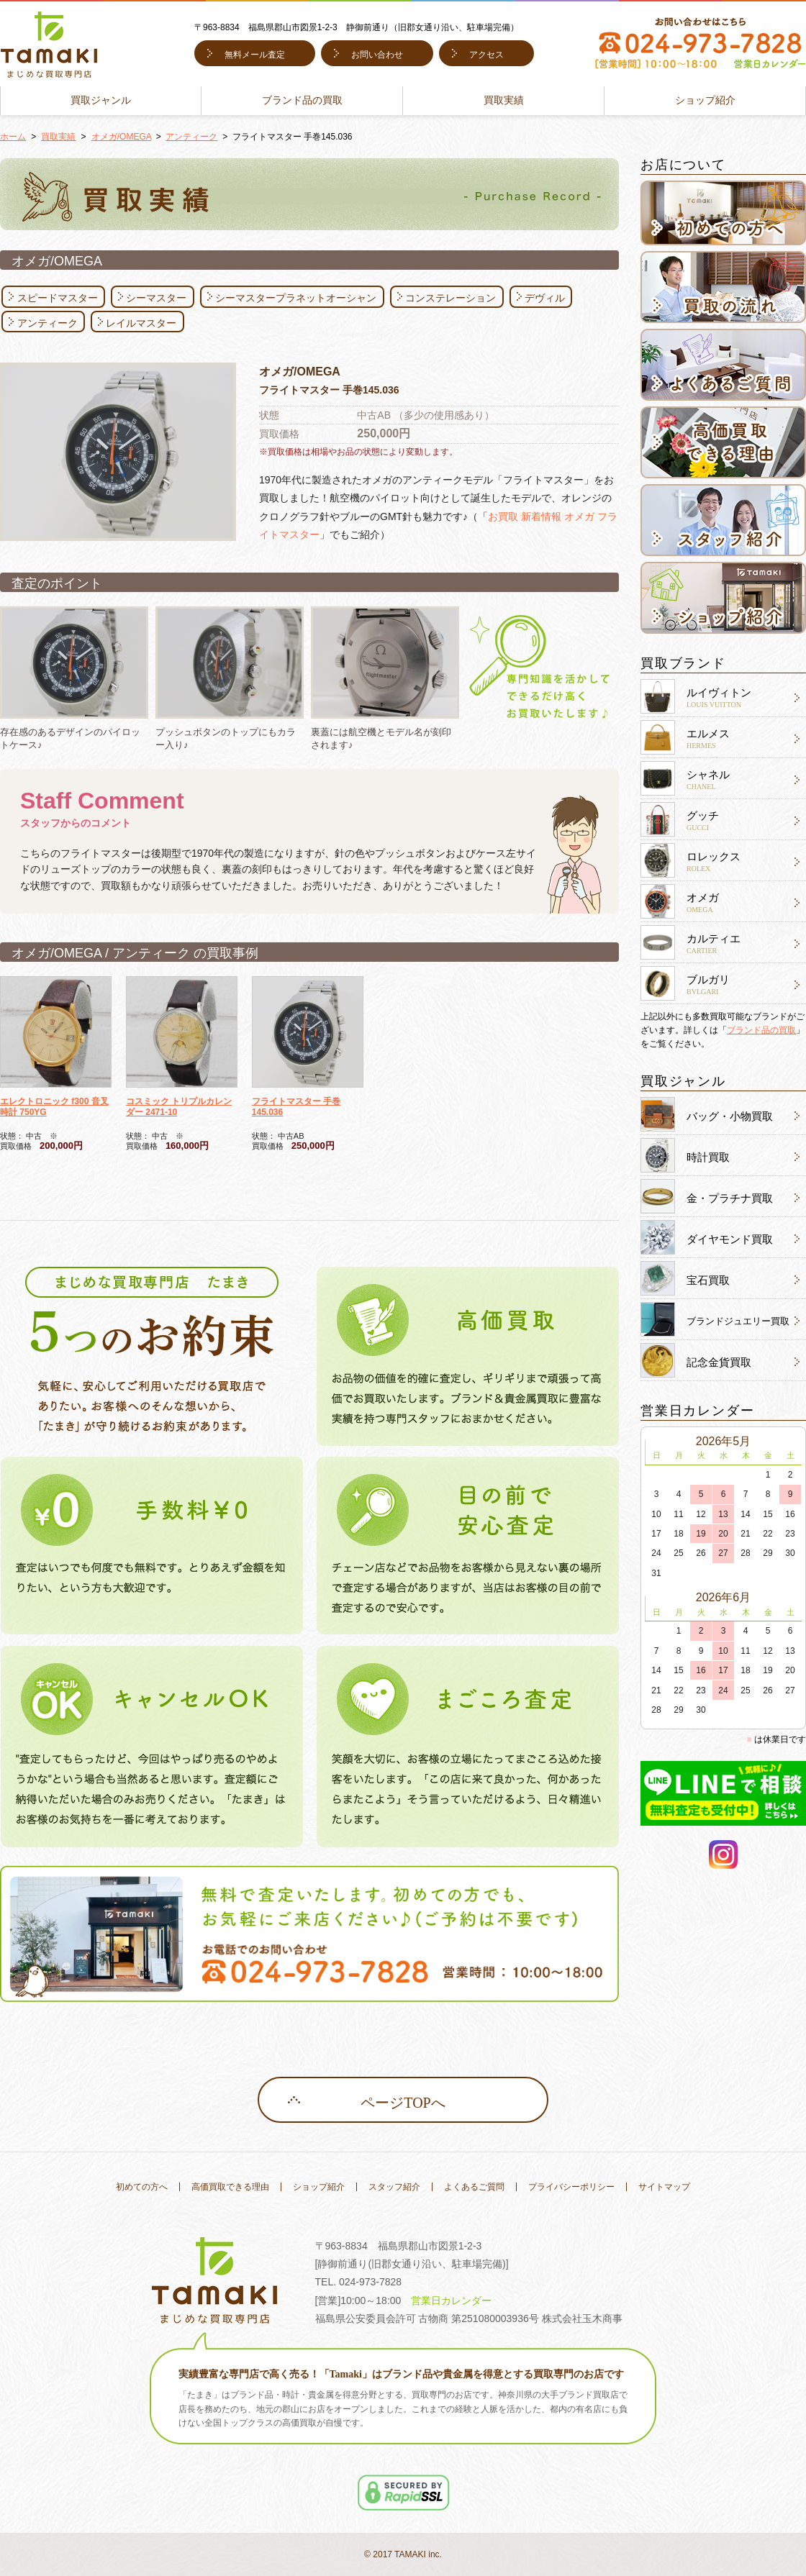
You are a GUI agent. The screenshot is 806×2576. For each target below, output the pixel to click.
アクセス (486, 55)
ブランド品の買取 (302, 100)
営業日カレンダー (451, 2300)
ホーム (13, 137)
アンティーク (191, 137)
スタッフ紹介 (394, 2187)
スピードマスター (57, 298)
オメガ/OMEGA (121, 137)
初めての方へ (142, 2187)
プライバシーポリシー (571, 2187)
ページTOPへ (403, 2103)
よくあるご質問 (474, 2187)
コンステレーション (450, 298)
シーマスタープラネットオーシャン (295, 298)
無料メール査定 (255, 55)
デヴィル (545, 298)
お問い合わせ (377, 55)
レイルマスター (141, 323)
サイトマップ (664, 2187)
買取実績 (504, 100)
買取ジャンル (101, 100)
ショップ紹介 (705, 100)
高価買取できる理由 (230, 2187)
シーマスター (156, 298)
